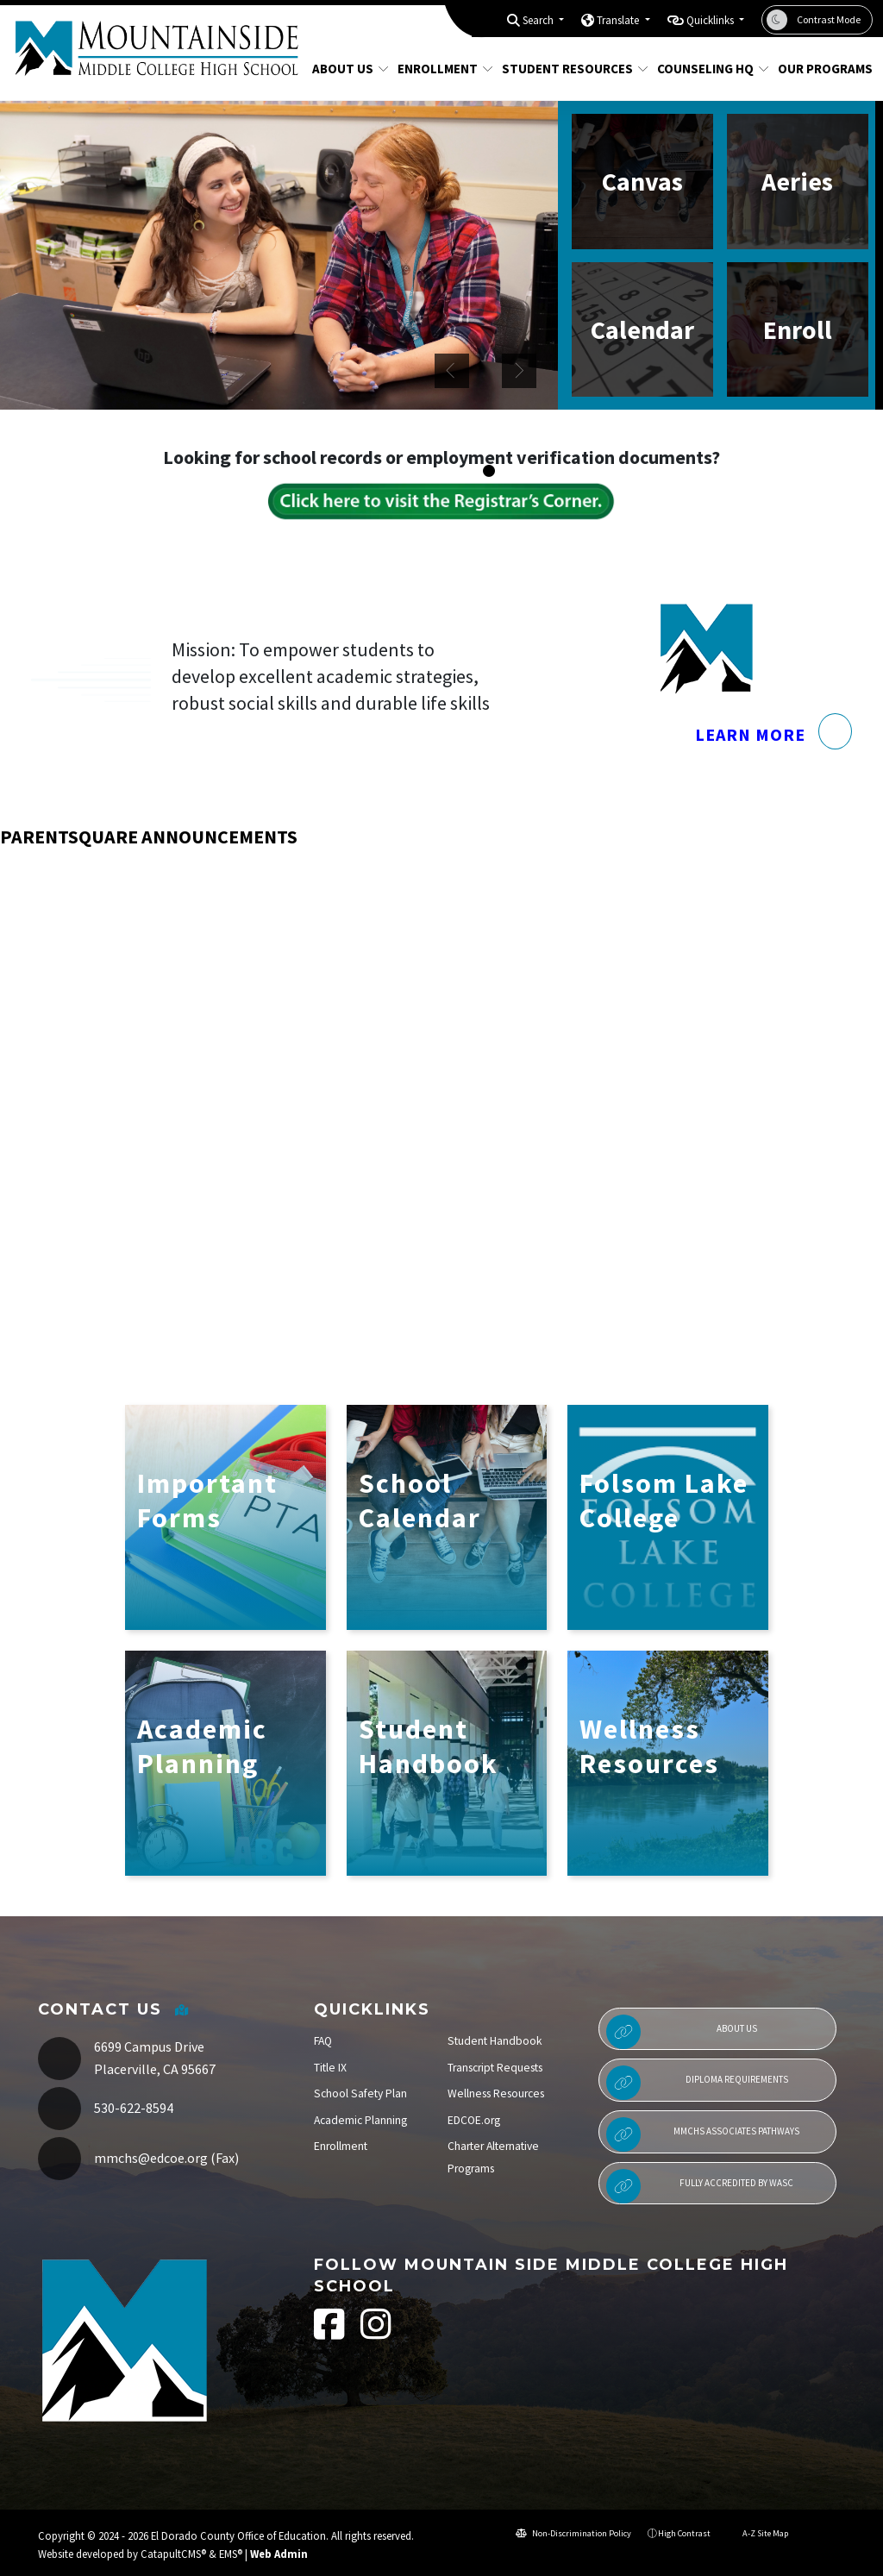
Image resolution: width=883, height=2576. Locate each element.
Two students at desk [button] (489, 471)
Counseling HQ (707, 68)
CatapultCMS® (173, 2553)
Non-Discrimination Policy (573, 2533)
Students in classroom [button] (506, 471)
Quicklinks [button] (711, 20)
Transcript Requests (495, 2067)
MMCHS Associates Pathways (702, 2134)
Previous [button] (452, 371)
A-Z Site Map (757, 2533)
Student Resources (567, 68)
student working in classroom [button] (540, 471)
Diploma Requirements (697, 2082)
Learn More (773, 771)
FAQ (323, 2041)
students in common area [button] (523, 471)
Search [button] (539, 20)
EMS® (230, 2553)
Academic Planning (360, 2120)
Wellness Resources (496, 2093)
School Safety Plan (360, 2093)
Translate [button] (619, 20)
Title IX (330, 2067)
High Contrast (684, 2533)
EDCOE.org (474, 2120)
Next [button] (519, 371)
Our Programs (820, 68)
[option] (279, 255)
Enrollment (440, 68)
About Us (346, 68)
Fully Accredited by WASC (699, 2186)
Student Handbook (495, 2041)
